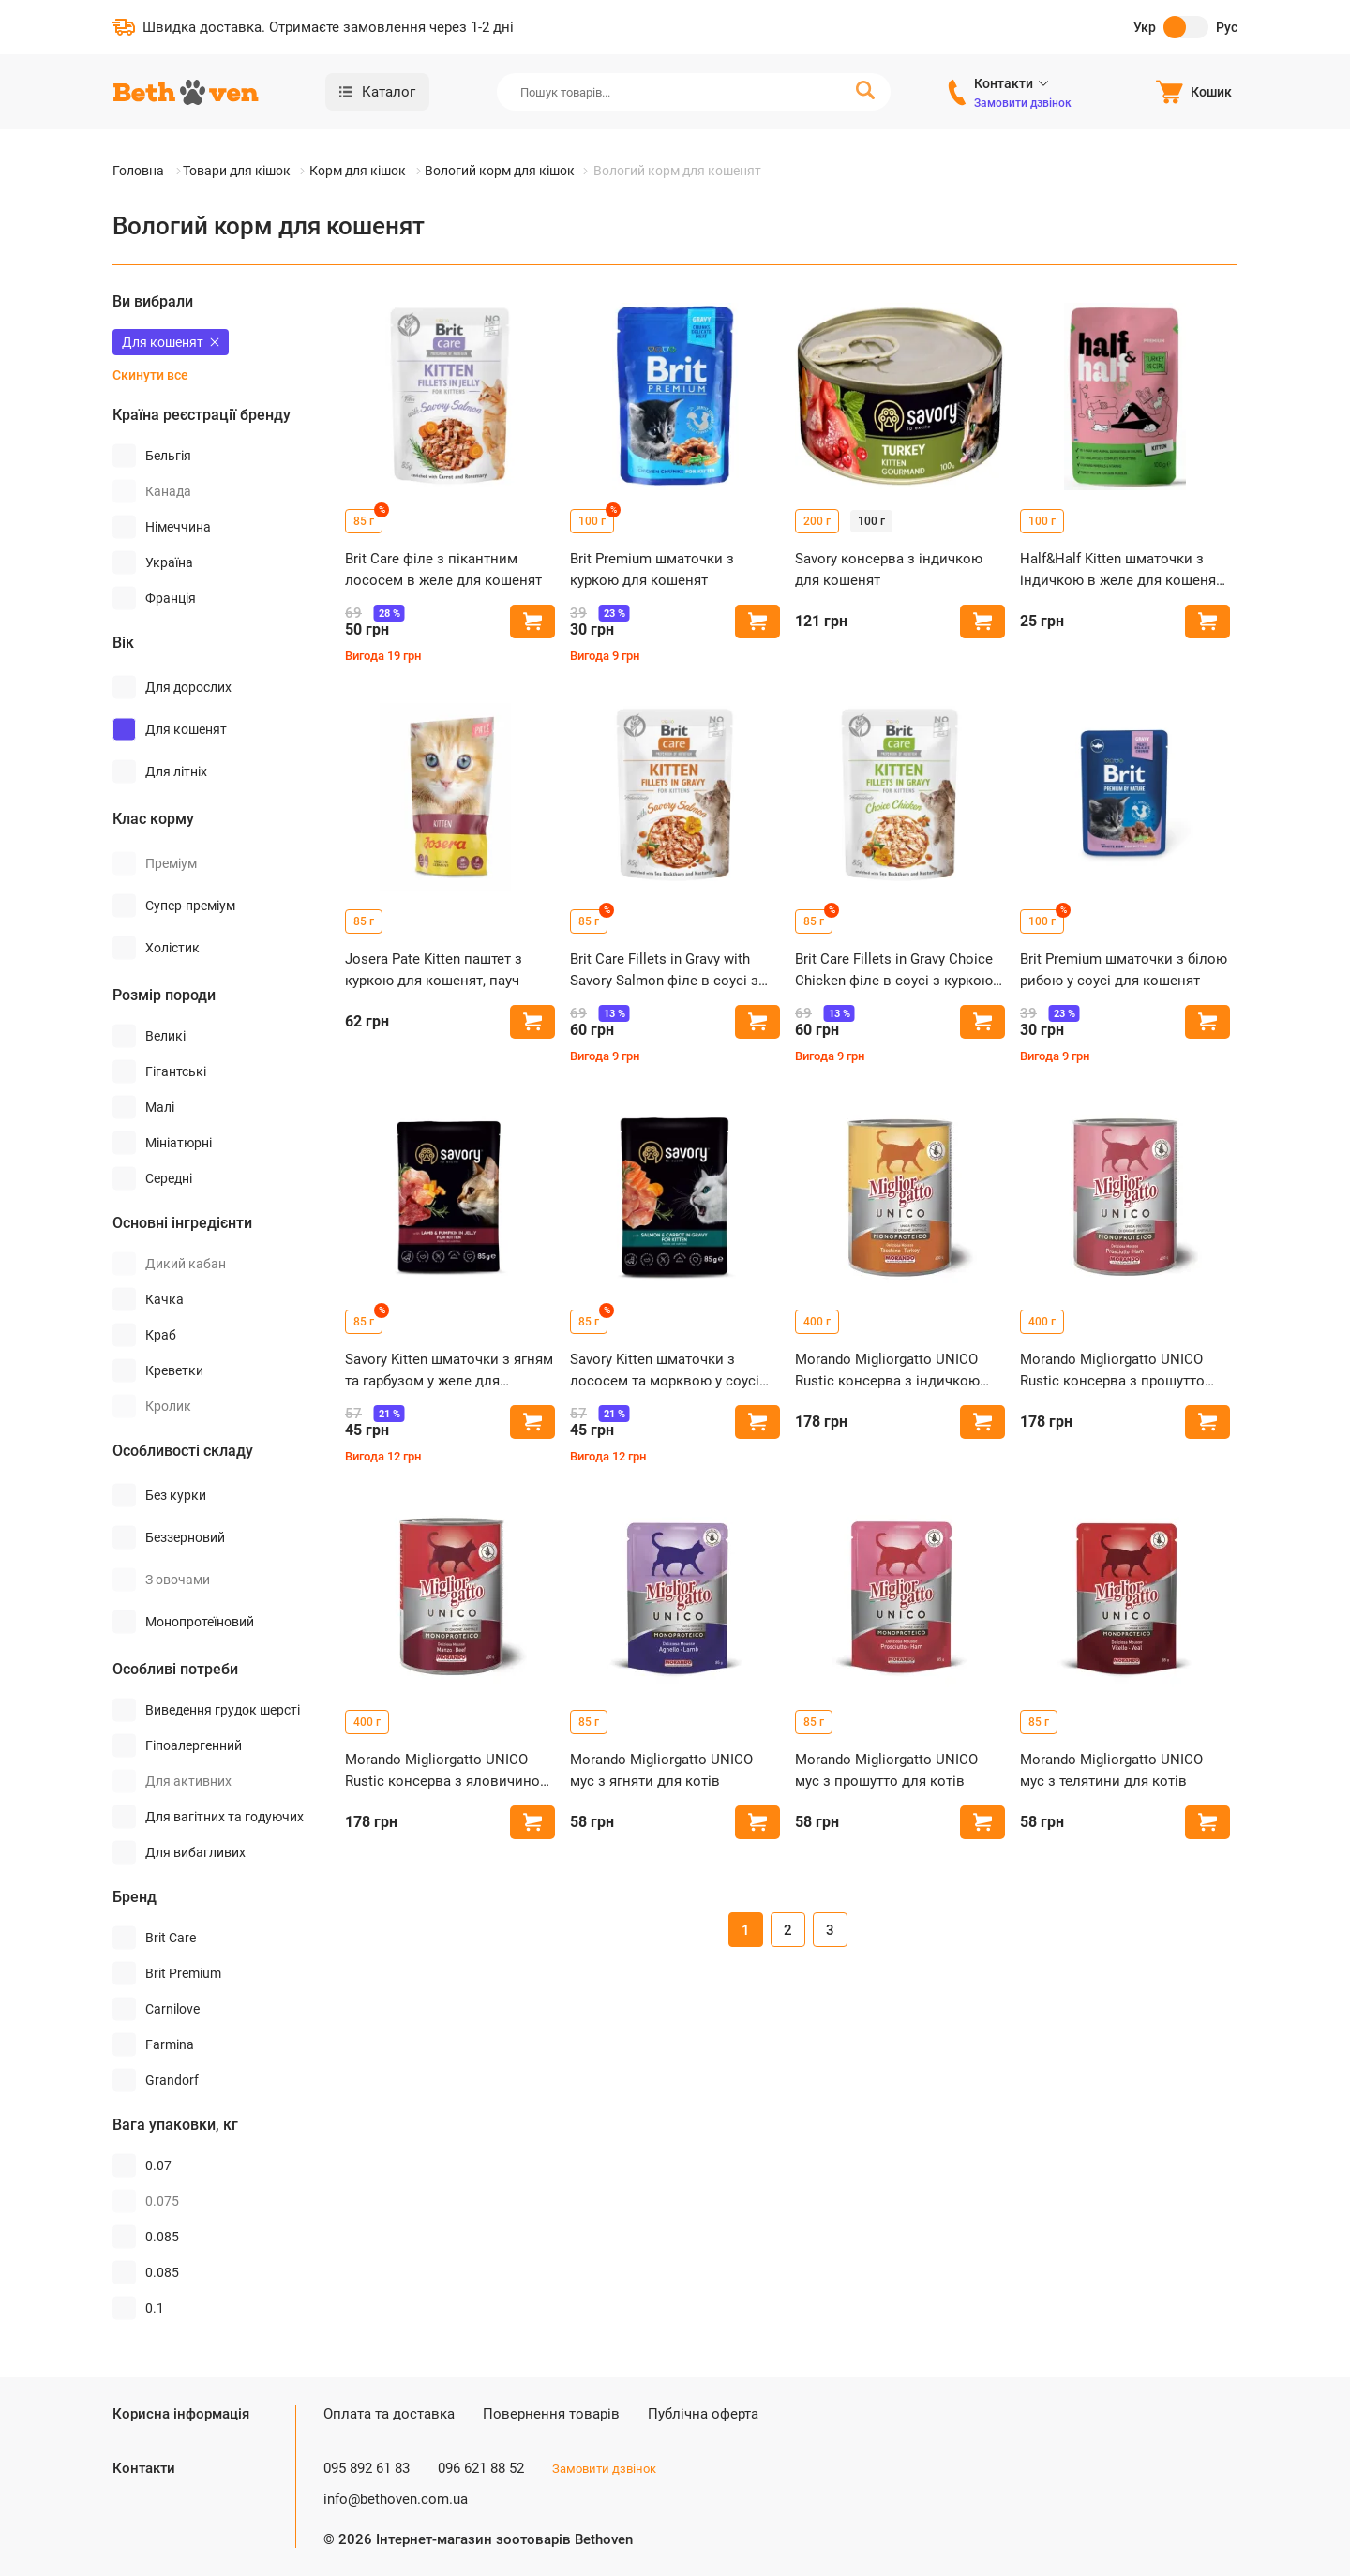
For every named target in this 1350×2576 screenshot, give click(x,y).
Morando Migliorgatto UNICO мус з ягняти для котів (661, 1770)
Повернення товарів (551, 2413)
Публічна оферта (703, 2413)
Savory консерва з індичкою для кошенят (888, 569)
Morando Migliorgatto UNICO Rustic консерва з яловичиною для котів (448, 1771)
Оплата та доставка (389, 2413)
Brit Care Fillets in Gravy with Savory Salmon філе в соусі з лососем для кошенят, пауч (664, 971)
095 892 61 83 (366, 2468)
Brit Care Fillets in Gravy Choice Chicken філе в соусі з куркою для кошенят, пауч (894, 971)
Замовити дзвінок (1023, 103)
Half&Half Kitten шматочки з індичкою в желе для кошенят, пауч (1122, 570)
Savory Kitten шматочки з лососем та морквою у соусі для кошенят (664, 1371)
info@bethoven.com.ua (395, 2499)
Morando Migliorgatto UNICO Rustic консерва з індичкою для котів (887, 1371)
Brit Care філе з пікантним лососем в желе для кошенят (443, 569)
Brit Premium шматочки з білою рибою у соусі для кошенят (1123, 970)
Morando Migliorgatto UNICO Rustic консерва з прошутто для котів (1112, 1371)
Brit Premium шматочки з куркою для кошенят (652, 569)
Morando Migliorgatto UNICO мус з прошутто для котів (886, 1770)
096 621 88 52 (481, 2468)
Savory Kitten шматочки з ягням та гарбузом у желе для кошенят (449, 1371)
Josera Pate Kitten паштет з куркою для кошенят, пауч (433, 970)
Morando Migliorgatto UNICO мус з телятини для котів (1111, 1770)
